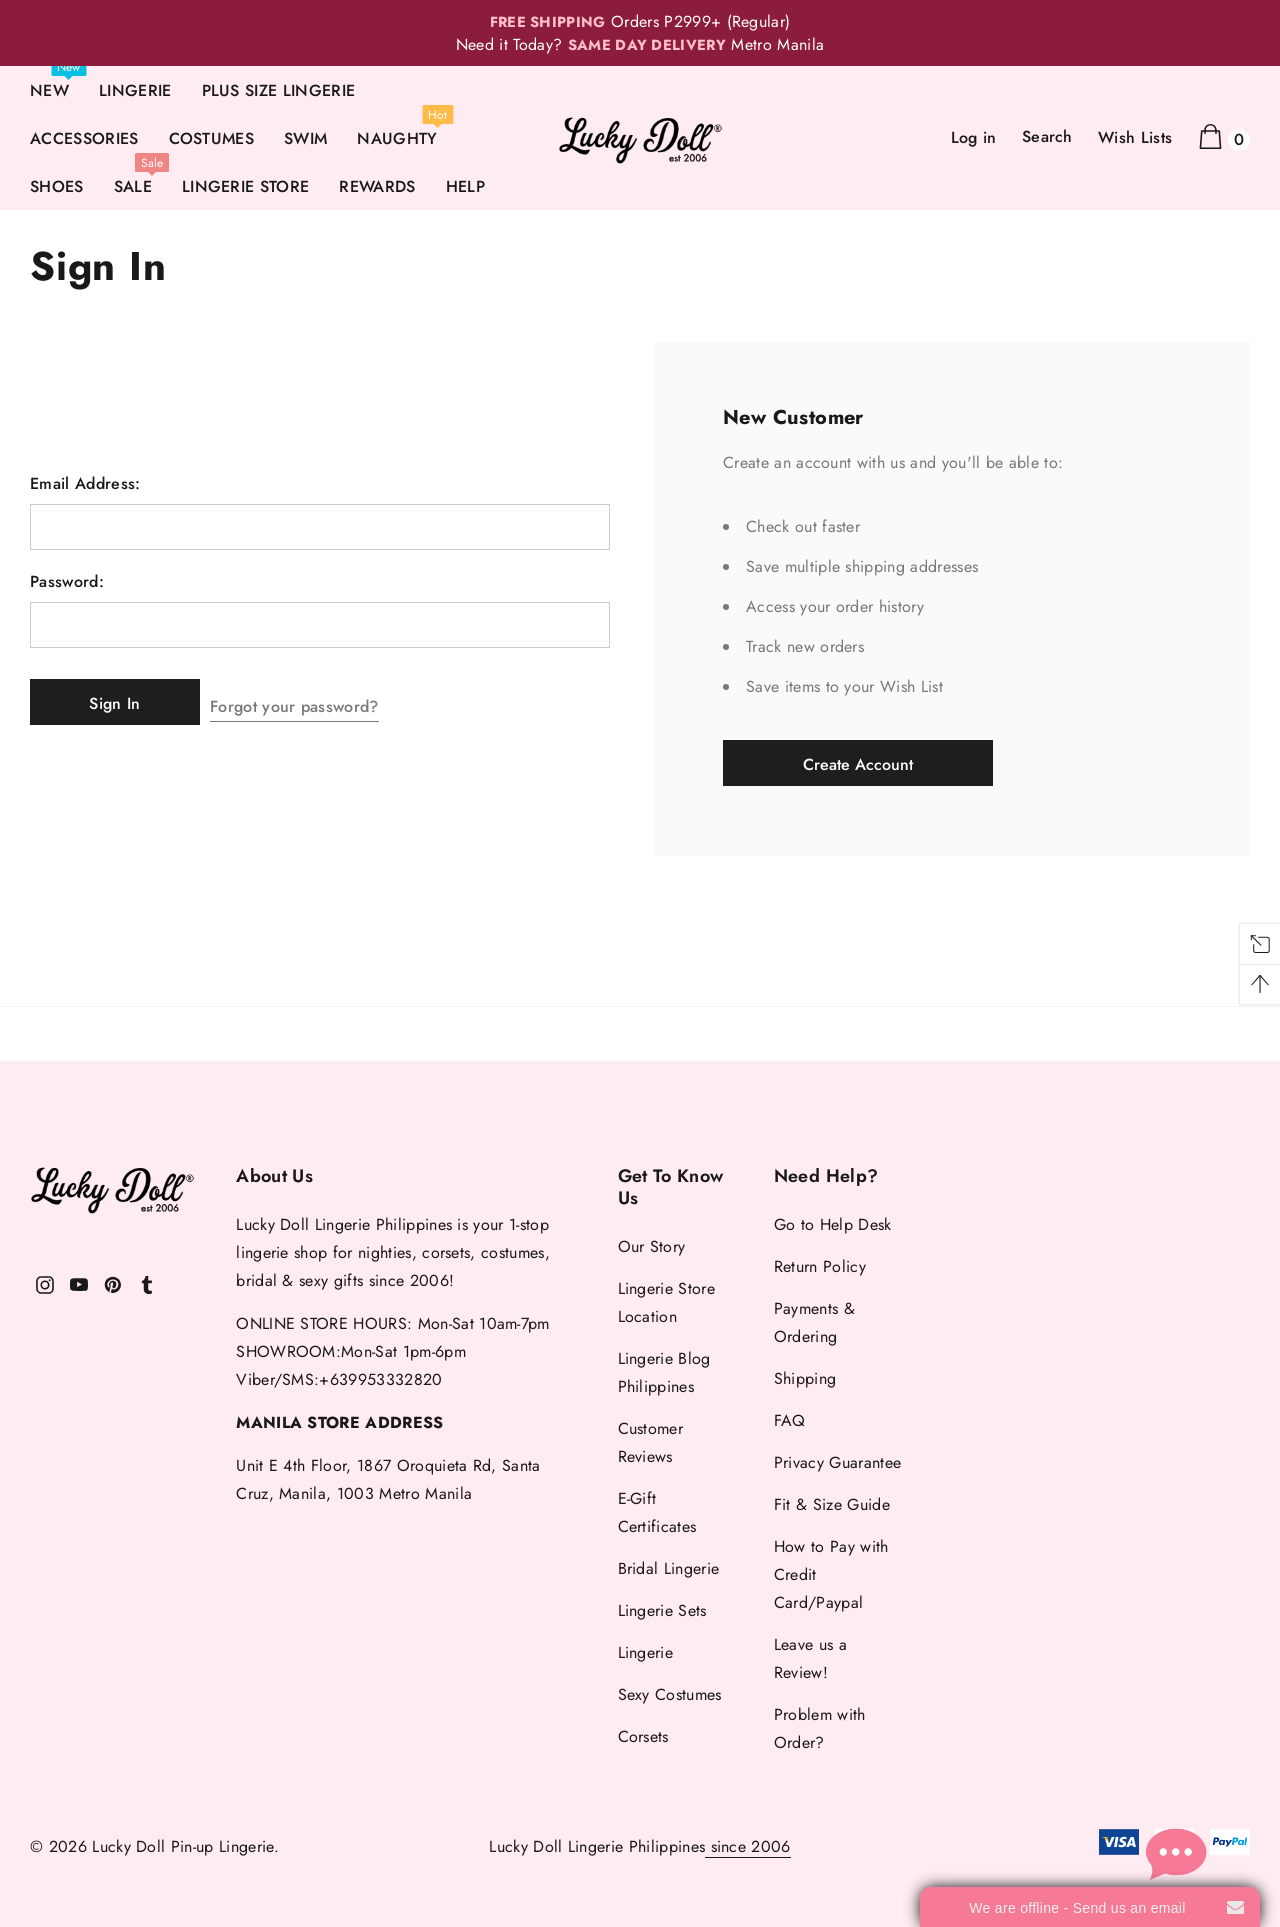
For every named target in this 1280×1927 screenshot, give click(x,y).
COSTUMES (212, 138)
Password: (67, 582)
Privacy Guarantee (837, 1462)
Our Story (652, 1246)
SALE (133, 186)
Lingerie (646, 1652)
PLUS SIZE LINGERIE (279, 90)
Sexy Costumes (670, 1694)
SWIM (305, 138)
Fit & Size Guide (832, 1504)
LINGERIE (135, 90)
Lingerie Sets (662, 1610)
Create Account (858, 764)
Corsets (643, 1736)
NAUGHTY (397, 138)
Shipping (805, 1378)
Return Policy (820, 1266)
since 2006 (748, 1846)
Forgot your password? (314, 701)
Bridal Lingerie (669, 1568)
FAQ (790, 1420)
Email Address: (85, 484)
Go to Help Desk (833, 1224)
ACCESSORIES (84, 138)
